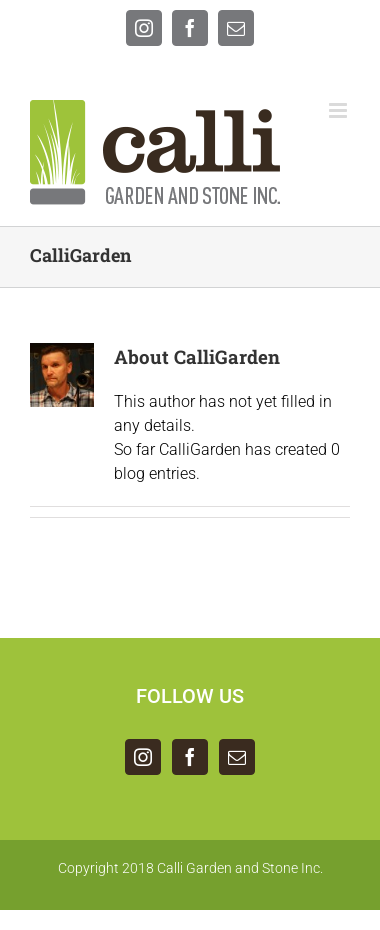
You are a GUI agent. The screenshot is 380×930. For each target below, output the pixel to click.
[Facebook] (190, 757)
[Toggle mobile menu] (339, 110)
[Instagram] (143, 757)
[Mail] (237, 757)
